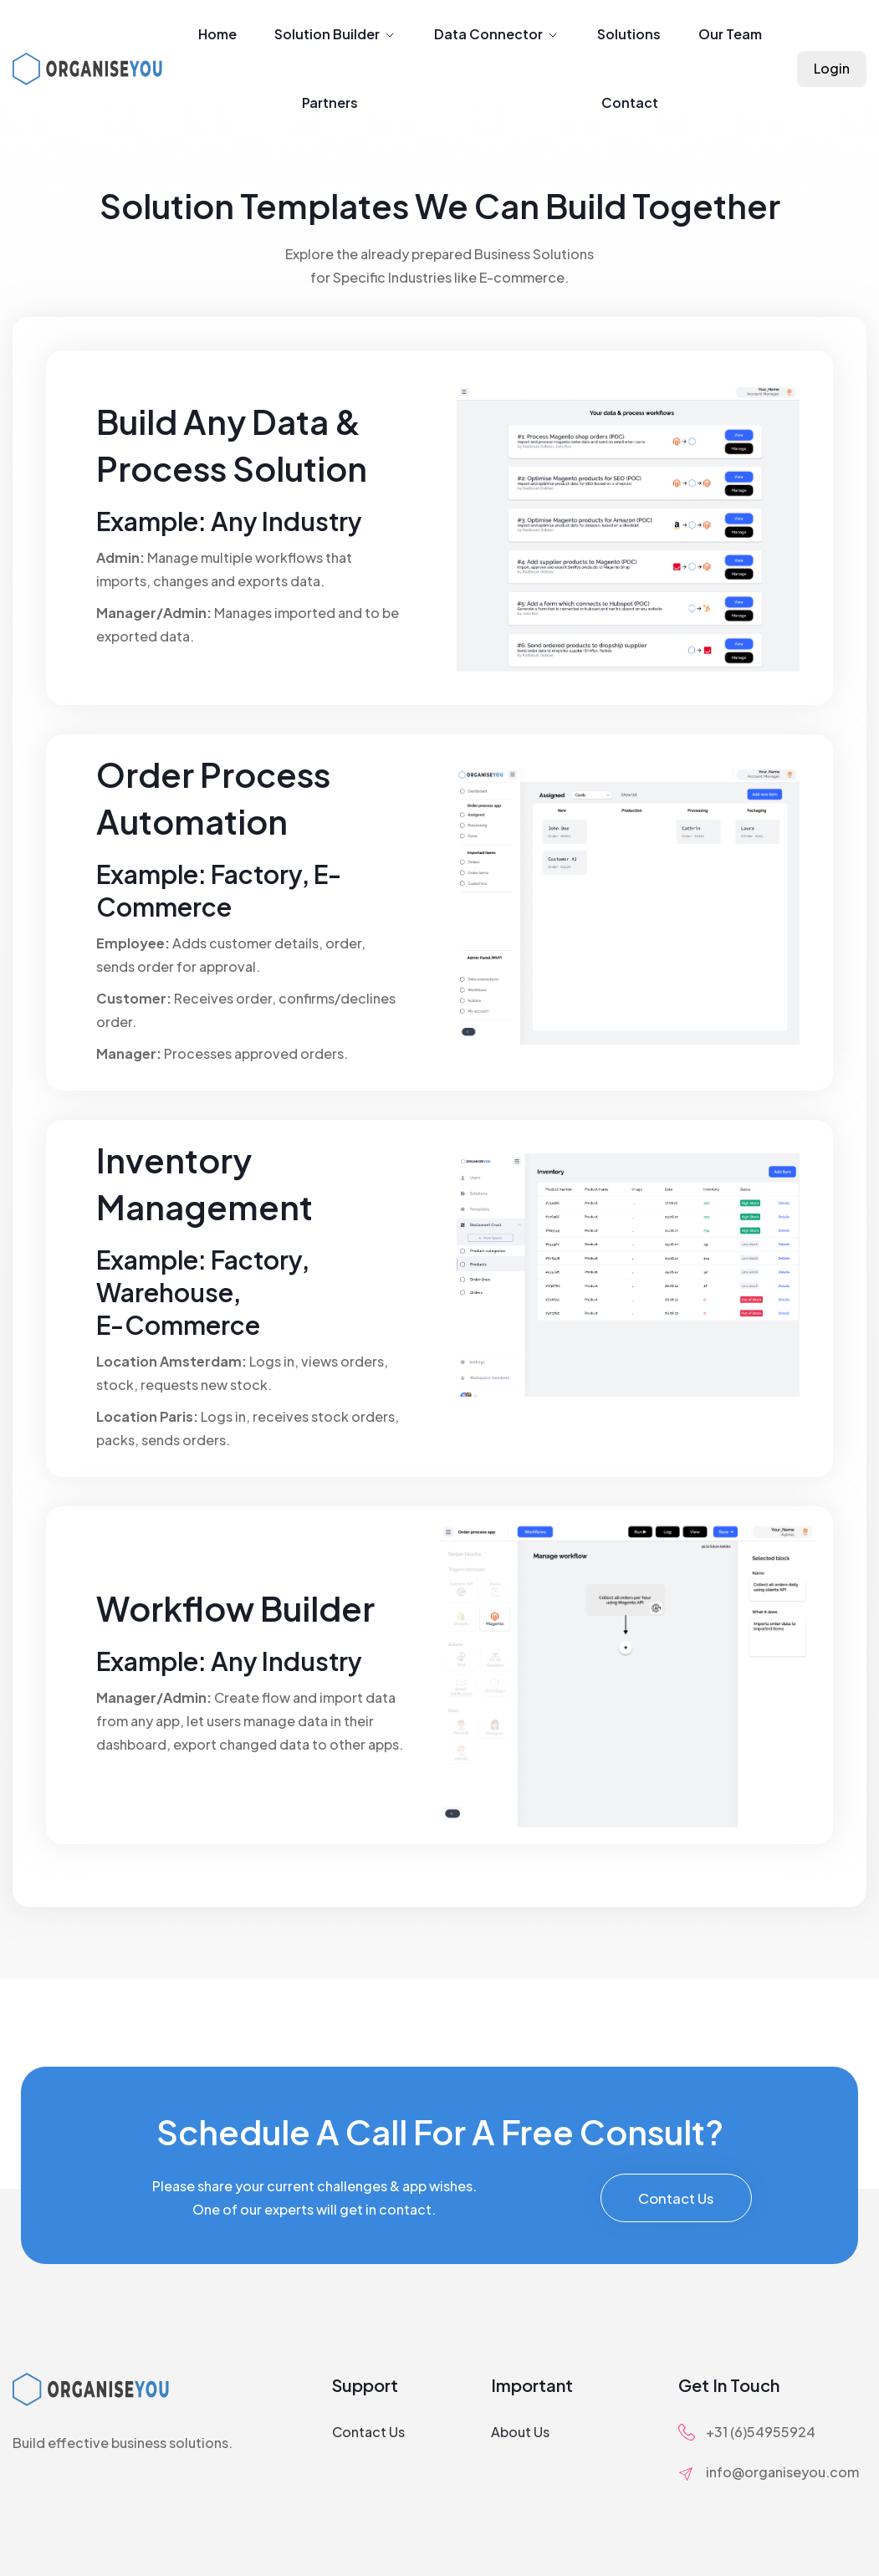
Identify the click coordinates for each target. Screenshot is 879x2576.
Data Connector (497, 34)
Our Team (730, 34)
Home (217, 34)
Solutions (629, 34)
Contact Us (676, 2198)
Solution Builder (335, 34)
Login (832, 68)
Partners (330, 102)
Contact (629, 102)
